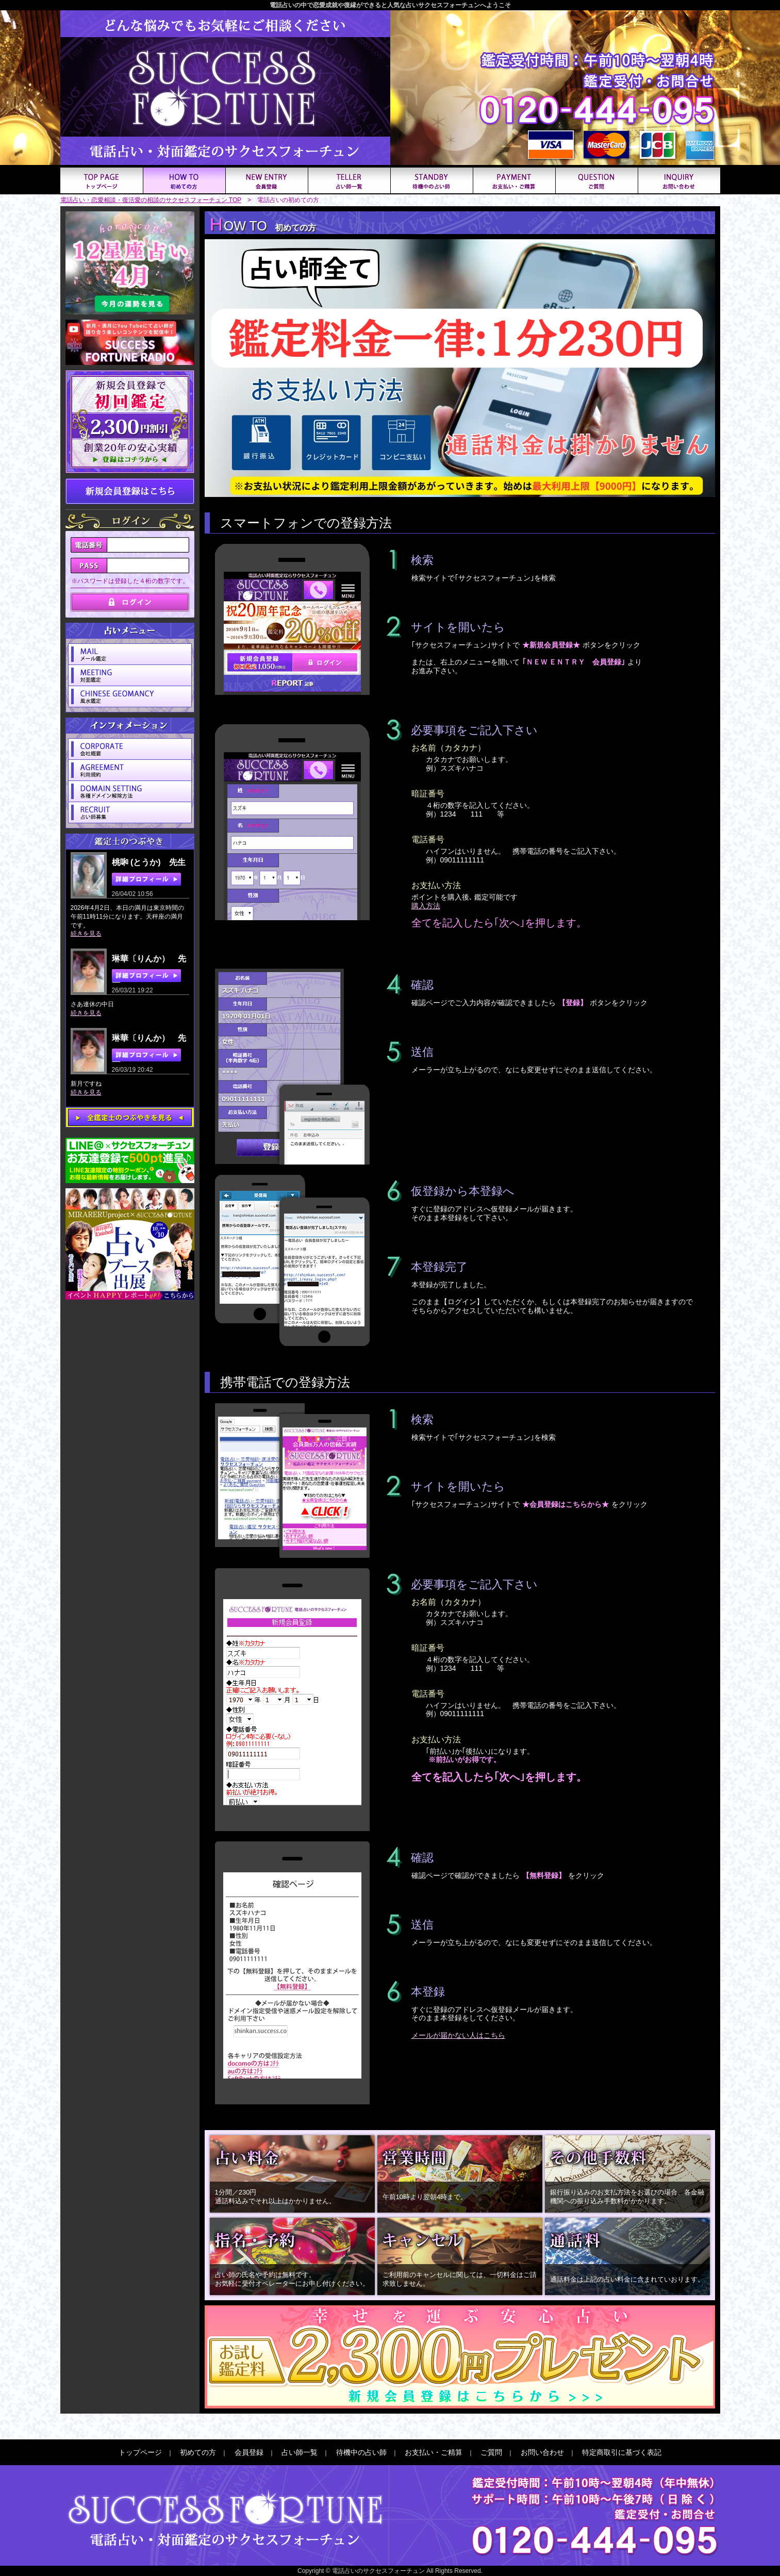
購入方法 (425, 906)
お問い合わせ (542, 2452)
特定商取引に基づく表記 (621, 2452)
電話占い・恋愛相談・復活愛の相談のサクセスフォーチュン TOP (151, 200)
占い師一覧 (299, 2452)
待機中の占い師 (361, 2452)
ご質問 (491, 2452)
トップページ (140, 2452)
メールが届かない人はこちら (458, 2035)
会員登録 (249, 2452)
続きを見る (86, 933)
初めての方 (198, 2452)
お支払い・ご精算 (433, 2452)
